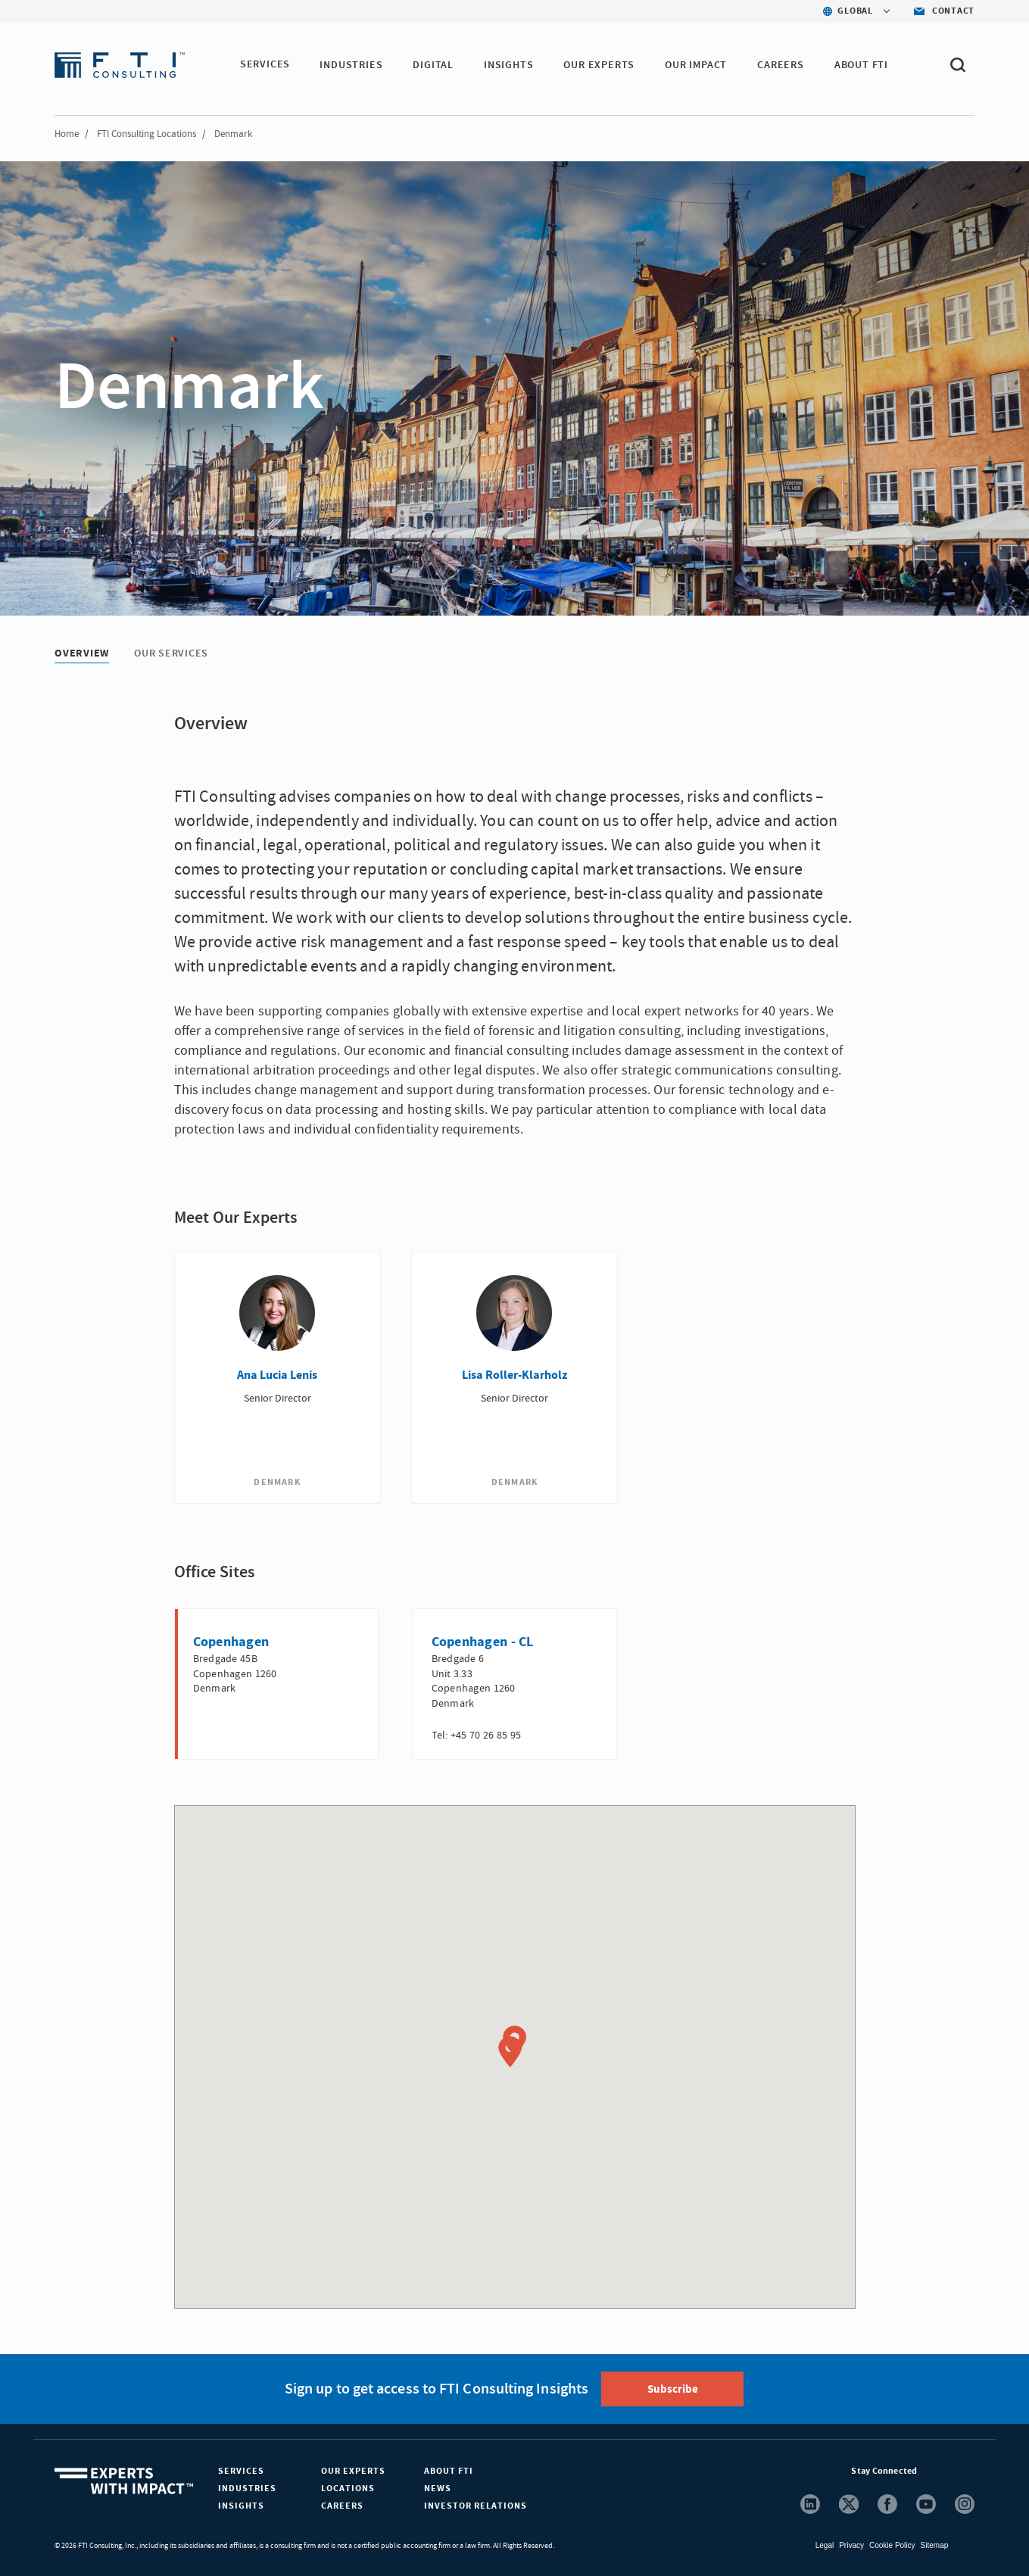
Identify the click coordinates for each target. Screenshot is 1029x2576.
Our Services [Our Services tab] (171, 653)
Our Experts (353, 2470)
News (437, 2487)
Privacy (851, 2544)
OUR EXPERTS (599, 65)
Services (241, 2470)
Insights (241, 2505)
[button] (510, 2050)
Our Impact (697, 65)
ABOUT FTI (862, 65)
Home (67, 134)
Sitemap (935, 2544)
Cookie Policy (892, 2544)
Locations (348, 2487)
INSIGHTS (509, 65)
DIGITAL (433, 65)
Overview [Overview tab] (82, 653)
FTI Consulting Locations (146, 134)
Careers (342, 2505)
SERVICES (265, 65)
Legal (824, 2544)
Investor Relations (475, 2505)
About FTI (448, 2470)
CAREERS (781, 65)
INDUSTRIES (351, 65)
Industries (247, 2487)
